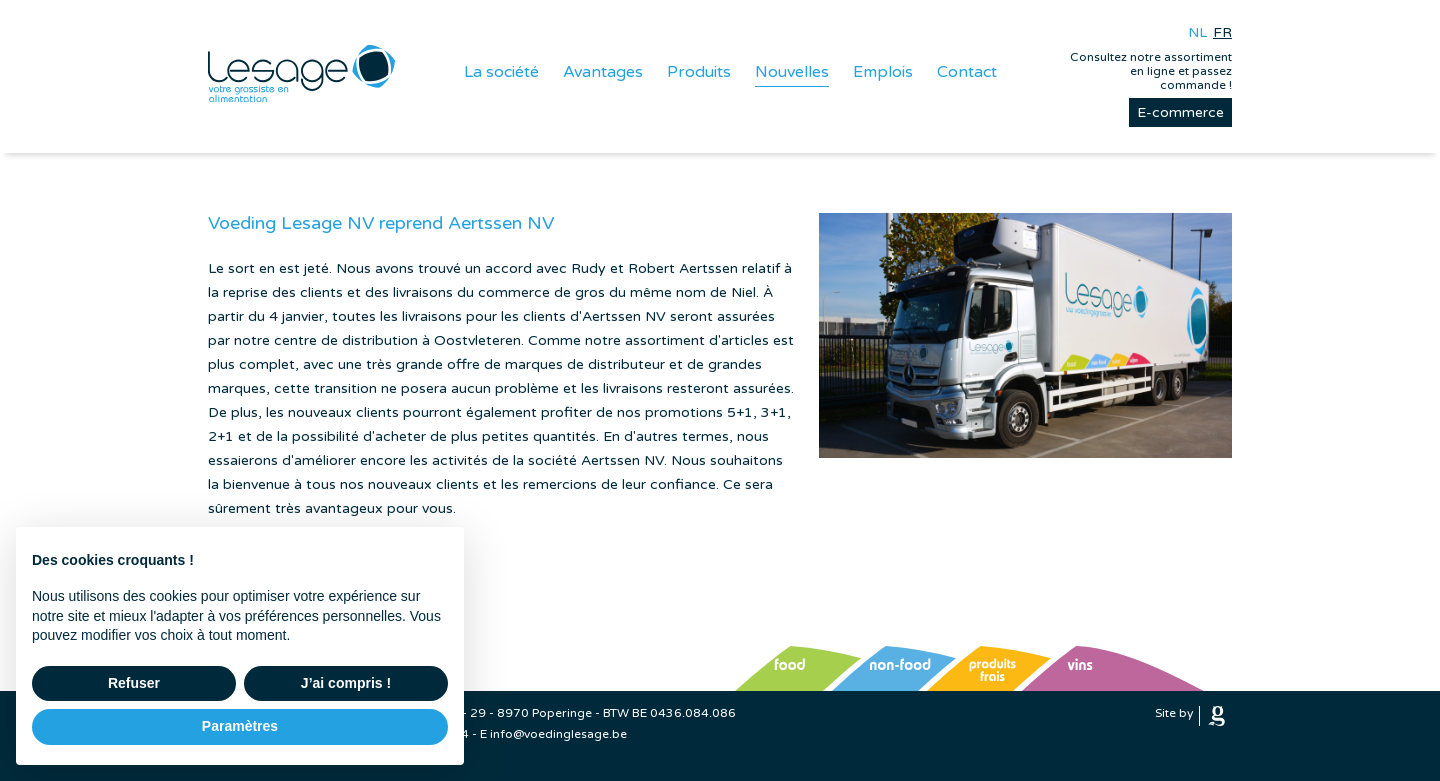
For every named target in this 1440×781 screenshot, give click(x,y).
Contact (967, 72)
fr (1222, 32)
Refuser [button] (134, 683)
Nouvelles (792, 72)
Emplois (883, 72)
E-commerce (1180, 112)
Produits (699, 72)
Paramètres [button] (240, 726)
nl (1197, 32)
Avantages (603, 72)
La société (501, 72)
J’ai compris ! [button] (346, 683)
